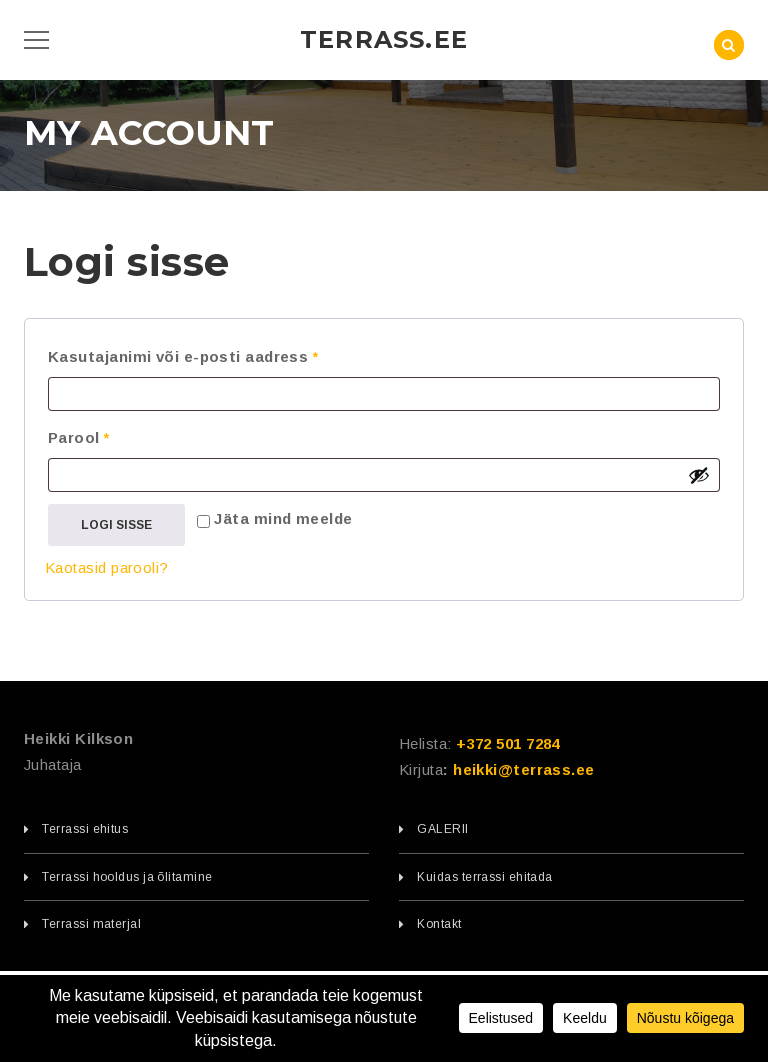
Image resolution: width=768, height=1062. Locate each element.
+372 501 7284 (508, 743)
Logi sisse (116, 525)
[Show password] (699, 475)
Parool (107, 434)
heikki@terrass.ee (524, 769)
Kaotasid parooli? (107, 567)
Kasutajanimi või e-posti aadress (211, 353)
